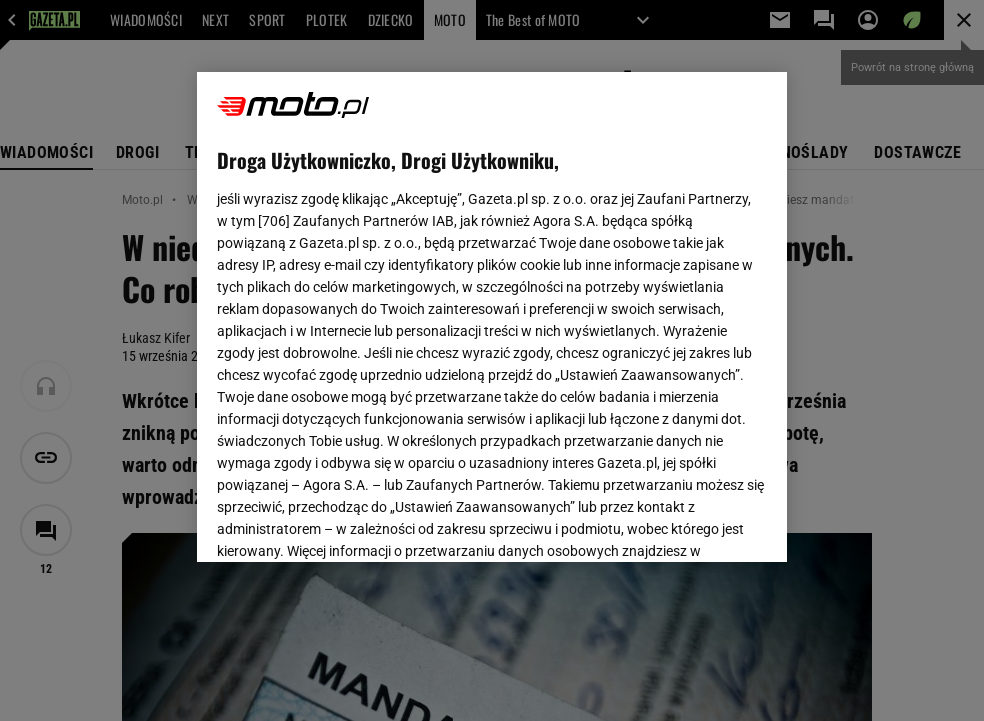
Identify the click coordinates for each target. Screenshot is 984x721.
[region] (492, 317)
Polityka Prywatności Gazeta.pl (394, 308)
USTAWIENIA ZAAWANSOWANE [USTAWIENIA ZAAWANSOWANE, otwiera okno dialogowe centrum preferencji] (347, 522)
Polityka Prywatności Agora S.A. (603, 308)
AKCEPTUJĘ (699, 523)
